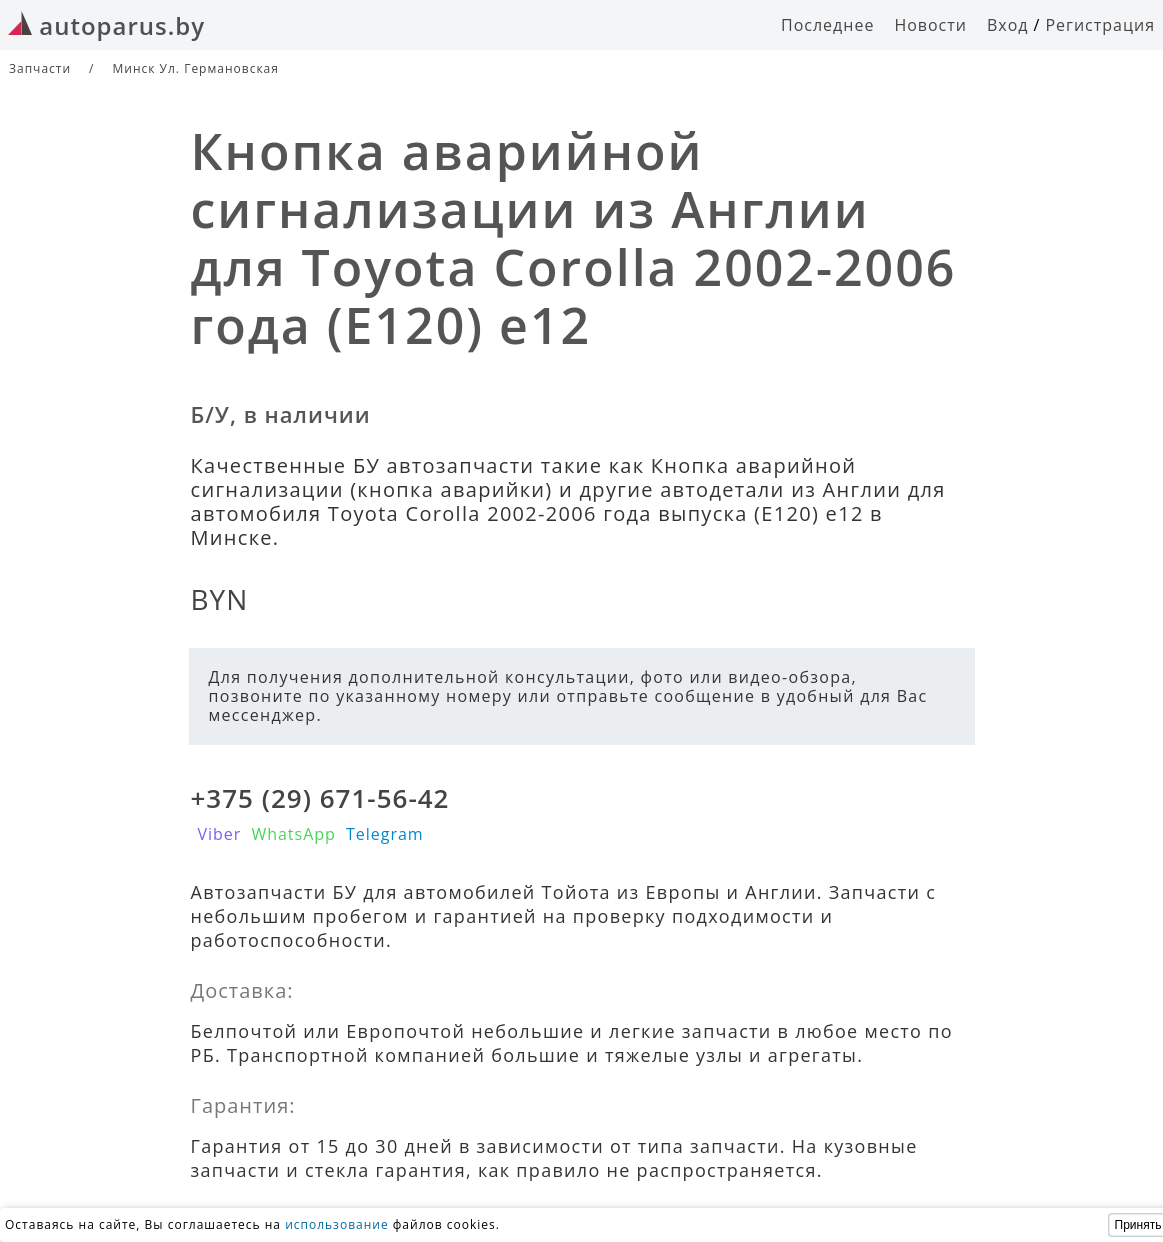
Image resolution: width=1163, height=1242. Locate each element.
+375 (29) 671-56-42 (320, 798)
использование (337, 1224)
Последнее (827, 25)
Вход (1008, 25)
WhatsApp (293, 834)
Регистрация (1100, 25)
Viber (220, 834)
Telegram (385, 834)
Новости (930, 25)
